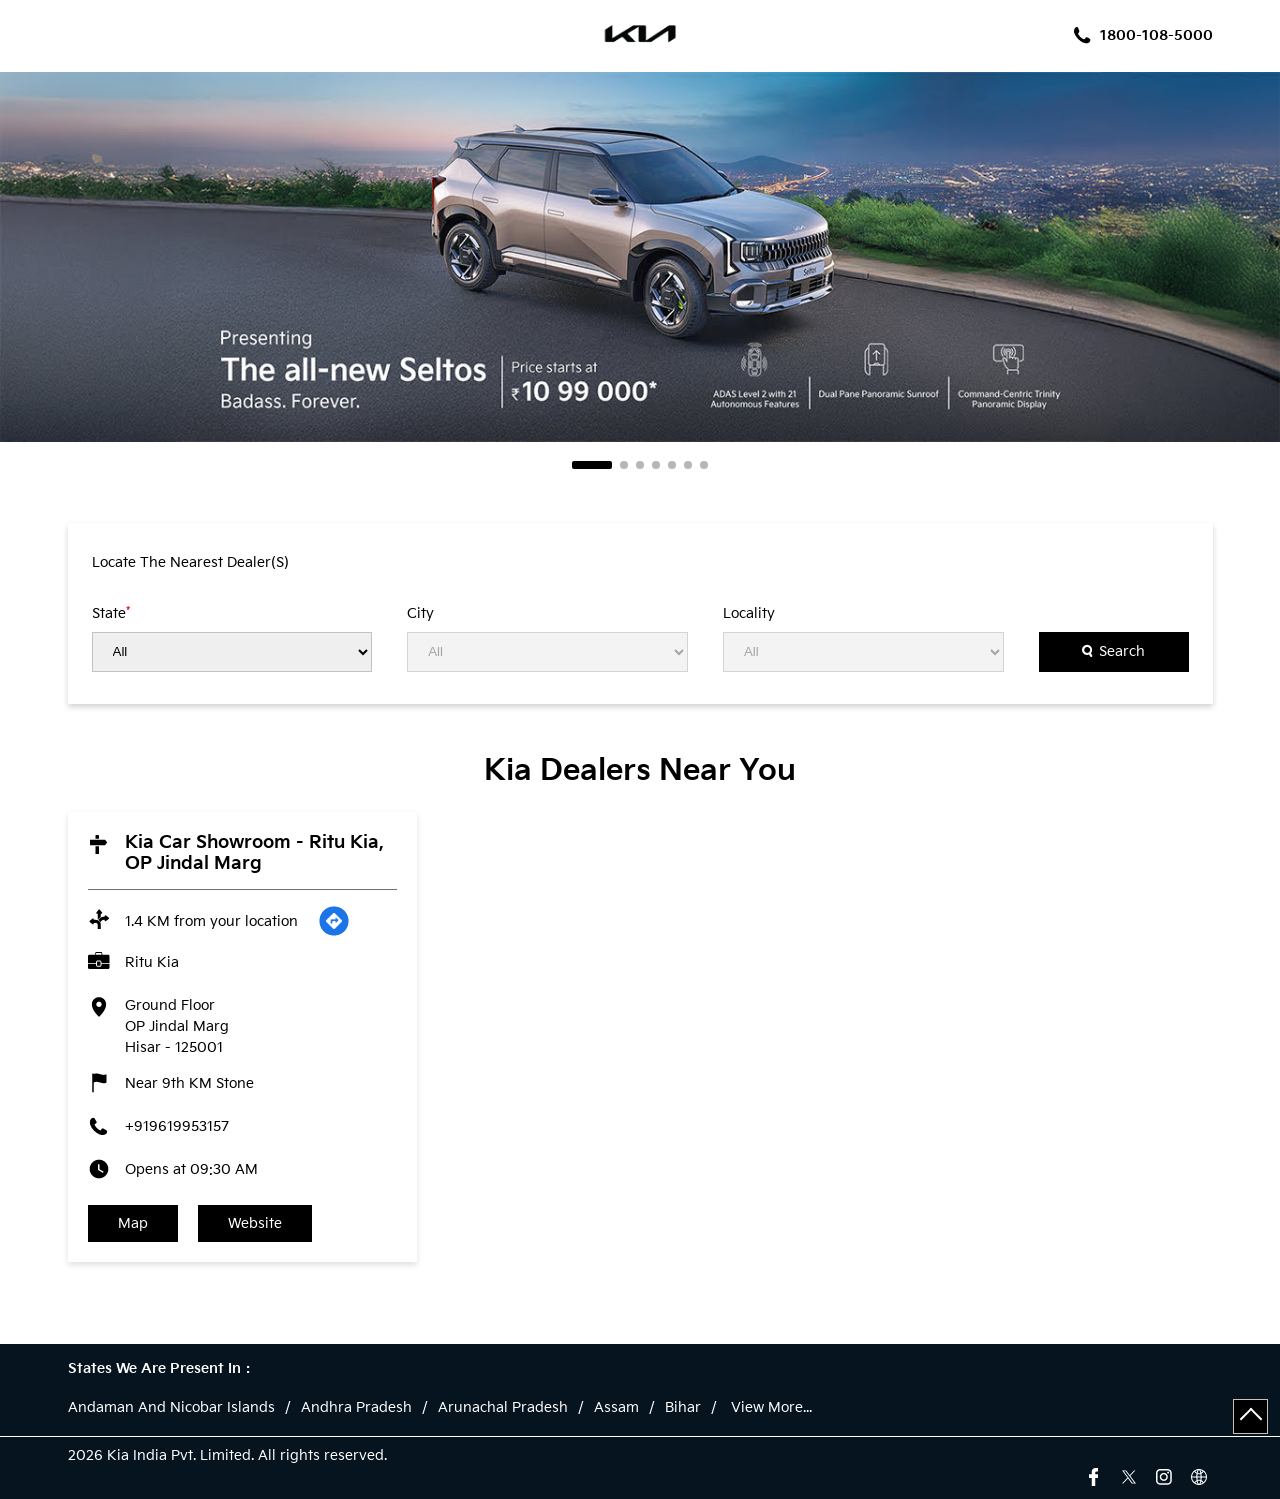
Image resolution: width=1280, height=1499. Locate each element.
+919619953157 (177, 1126)
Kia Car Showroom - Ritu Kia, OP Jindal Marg (254, 853)
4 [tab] (656, 465)
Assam (616, 1408)
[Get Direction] (334, 921)
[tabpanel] (640, 257)
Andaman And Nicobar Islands (171, 1408)
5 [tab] (672, 465)
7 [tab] (704, 465)
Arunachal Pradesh (503, 1408)
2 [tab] (624, 465)
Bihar (683, 1408)
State (111, 613)
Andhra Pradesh (356, 1408)
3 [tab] (640, 465)
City (420, 614)
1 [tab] (592, 465)
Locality (749, 614)
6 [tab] (688, 465)
